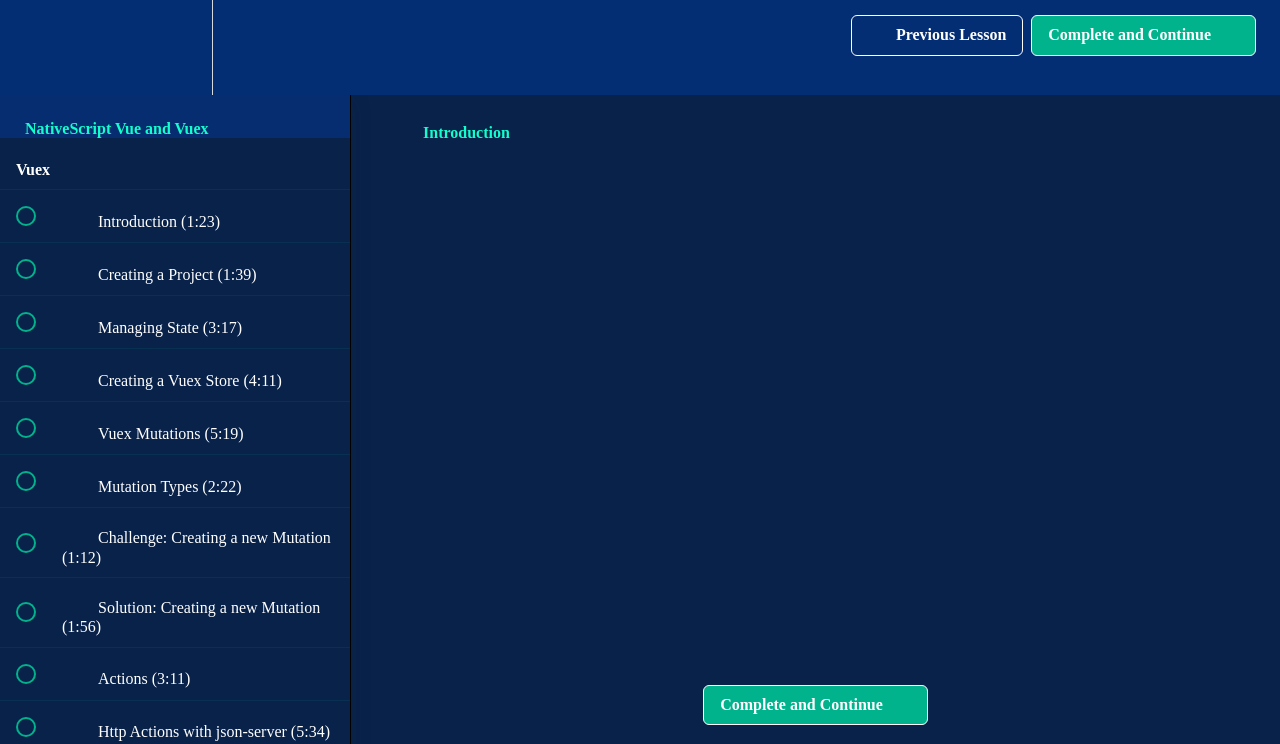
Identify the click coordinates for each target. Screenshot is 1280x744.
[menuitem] (175, 47)
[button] (37, 47)
